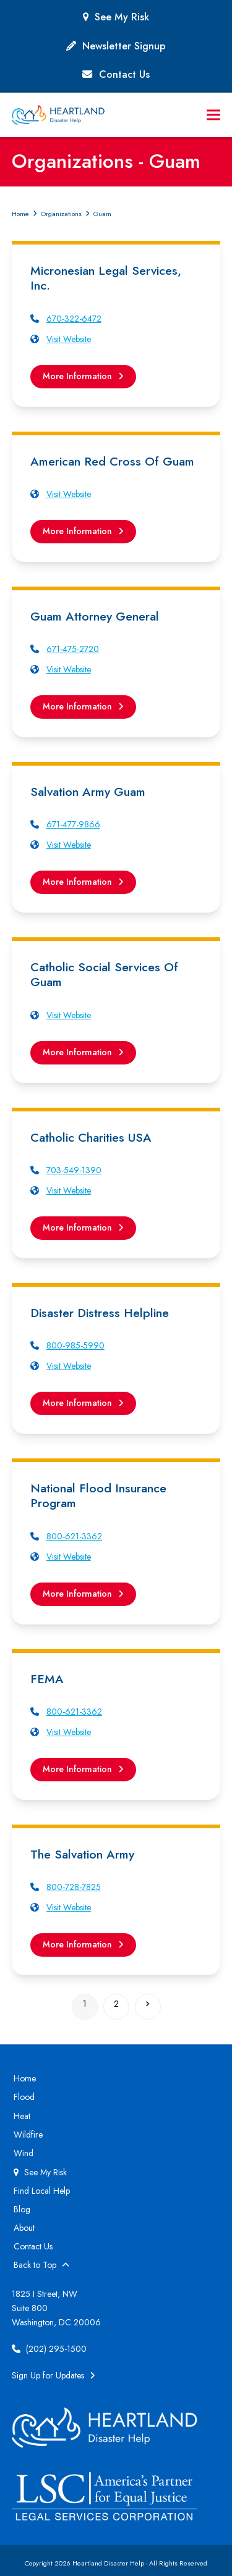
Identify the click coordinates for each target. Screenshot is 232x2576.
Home (25, 2078)
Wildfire (28, 2134)
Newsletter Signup (124, 46)
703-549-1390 (73, 1170)
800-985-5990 (75, 1345)
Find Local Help (42, 2191)
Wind (23, 2153)
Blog (22, 2209)
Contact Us (124, 74)
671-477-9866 (73, 824)
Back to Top (41, 2265)
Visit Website (68, 339)
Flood (24, 2097)
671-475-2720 (72, 649)
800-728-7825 (73, 1887)
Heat (22, 2116)
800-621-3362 (74, 1536)
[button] (213, 115)
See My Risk (122, 17)
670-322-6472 (73, 318)
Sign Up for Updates (53, 2375)
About (24, 2228)
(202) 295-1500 (49, 2349)
